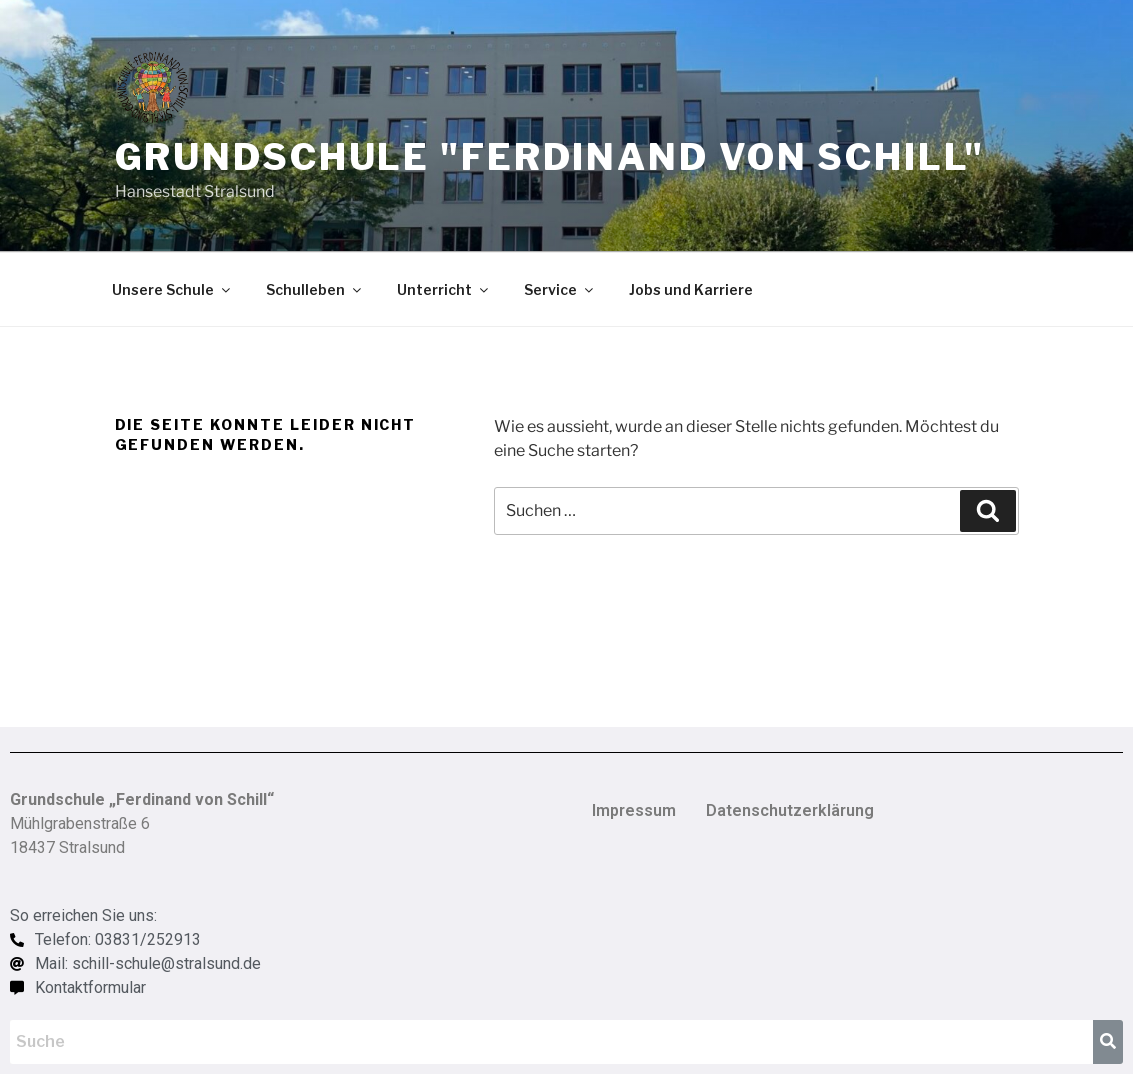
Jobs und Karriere (691, 289)
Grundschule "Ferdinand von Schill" (550, 157)
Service (560, 289)
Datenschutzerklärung (790, 810)
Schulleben (315, 289)
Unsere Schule (172, 289)
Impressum (634, 810)
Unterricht (444, 289)
